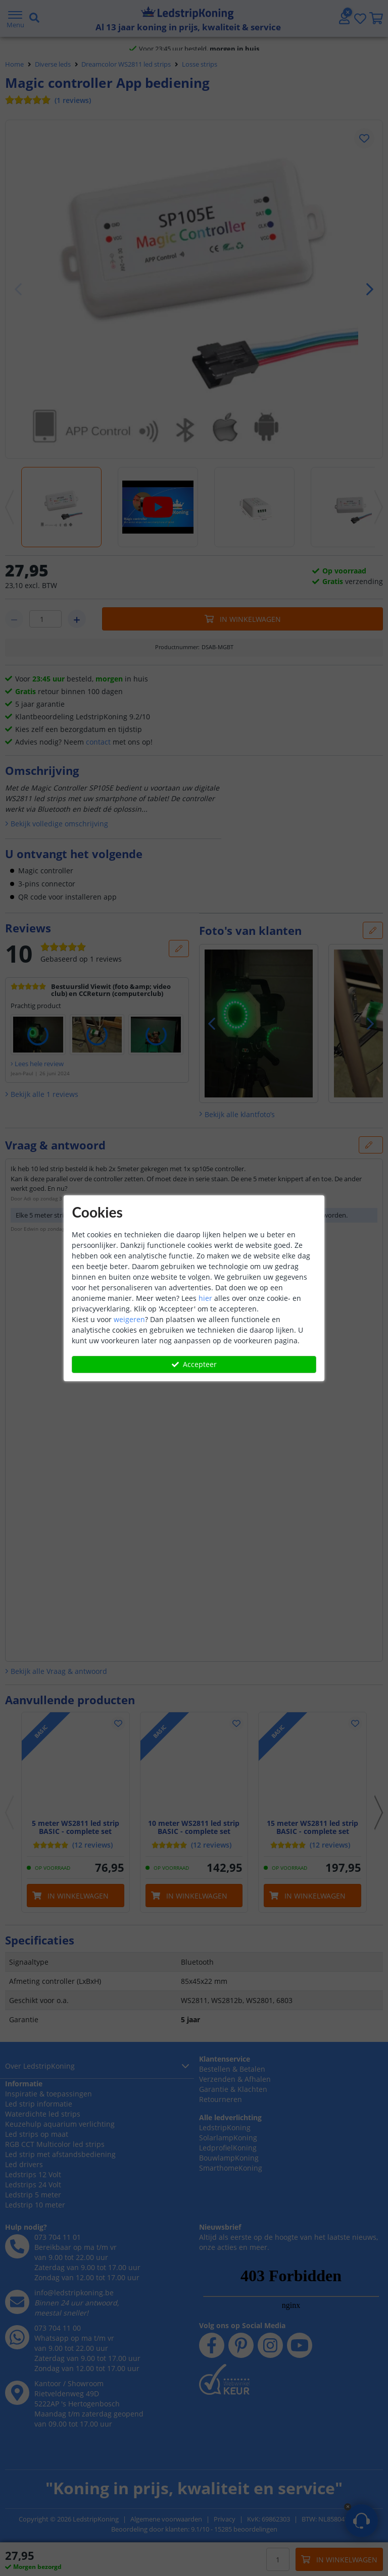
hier (205, 1298)
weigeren (129, 1319)
